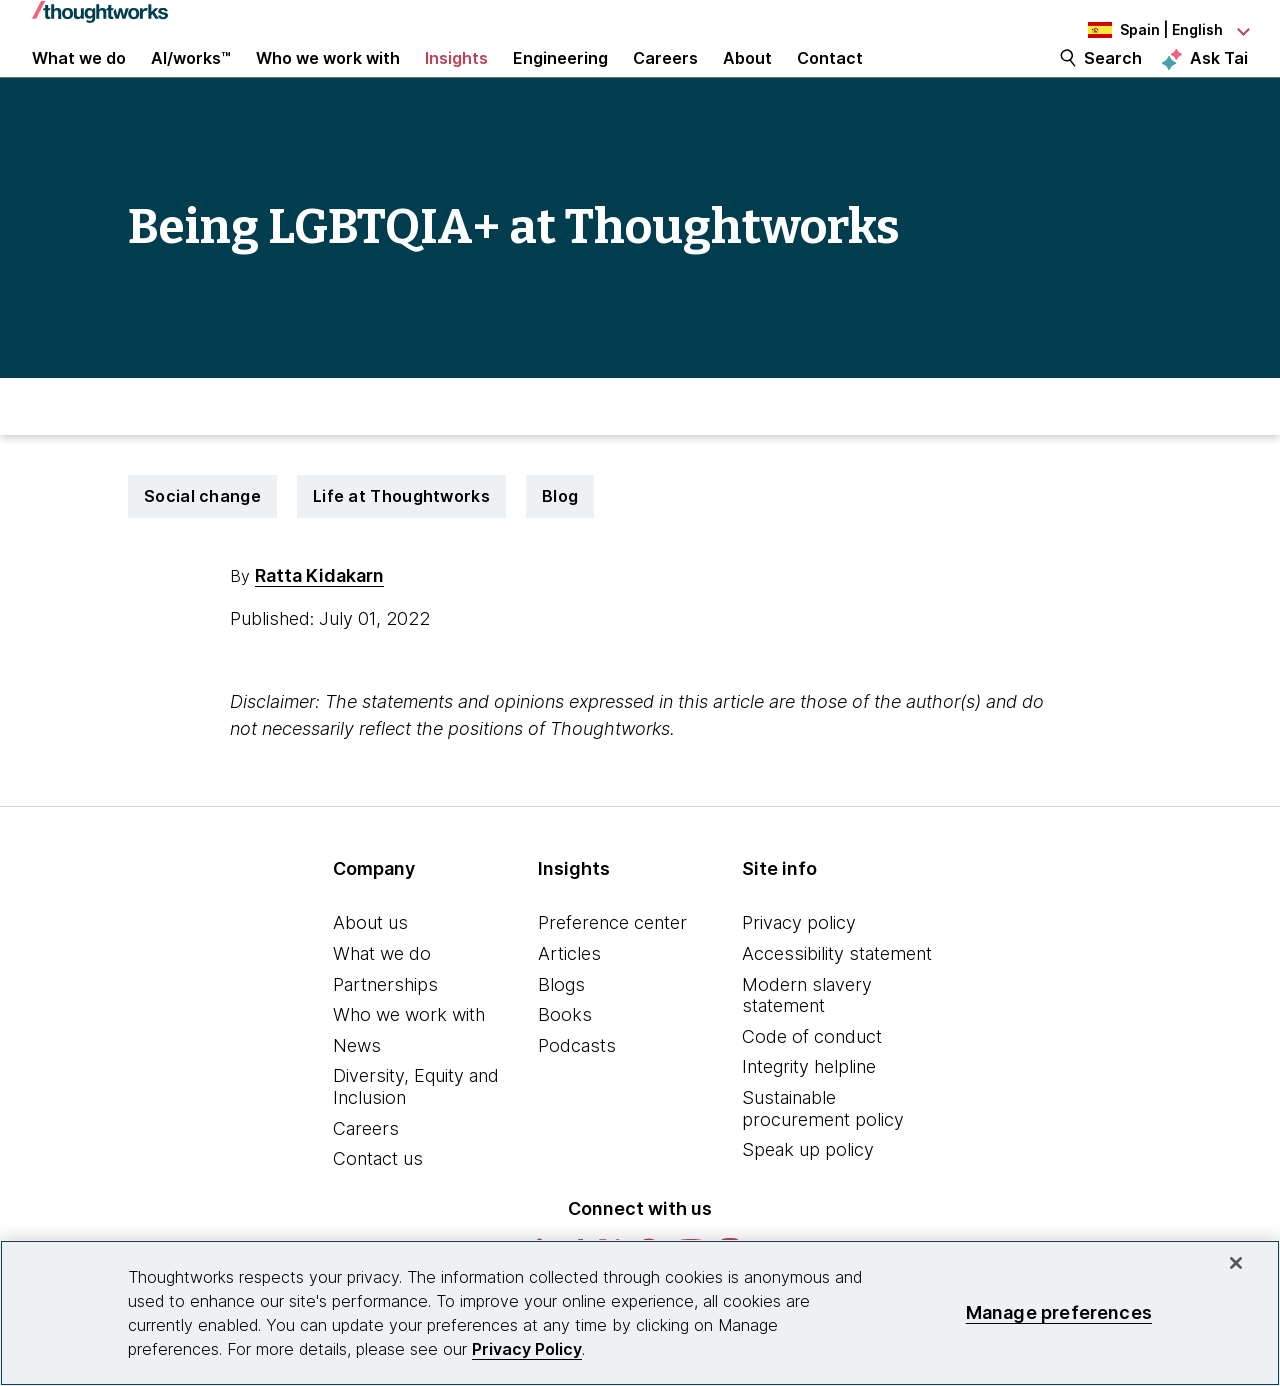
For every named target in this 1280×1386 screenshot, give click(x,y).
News (357, 1094)
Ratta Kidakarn (319, 624)
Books (565, 1063)
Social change (202, 545)
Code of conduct (812, 1085)
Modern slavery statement (807, 1043)
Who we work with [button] (328, 82)
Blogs (561, 1032)
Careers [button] (665, 82)
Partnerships (385, 1032)
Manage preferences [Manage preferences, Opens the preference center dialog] (1059, 1312)
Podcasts (577, 1094)
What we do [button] (79, 82)
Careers (366, 1176)
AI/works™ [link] (191, 82)
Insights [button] (456, 82)
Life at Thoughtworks (401, 545)
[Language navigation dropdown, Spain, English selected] (1138, 30)
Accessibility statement (837, 1002)
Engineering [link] (560, 82)
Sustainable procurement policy (823, 1157)
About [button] (747, 82)
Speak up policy (808, 1198)
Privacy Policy (527, 1349)
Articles (569, 1002)
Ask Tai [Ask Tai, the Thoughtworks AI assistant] (1219, 81)
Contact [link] (830, 82)
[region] (640, 1313)
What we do (382, 1002)
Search (1113, 82)
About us (370, 971)
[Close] (1236, 1263)
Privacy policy (799, 971)
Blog (560, 545)
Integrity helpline (809, 1115)
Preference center (612, 971)
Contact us (378, 1207)
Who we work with (409, 1063)
